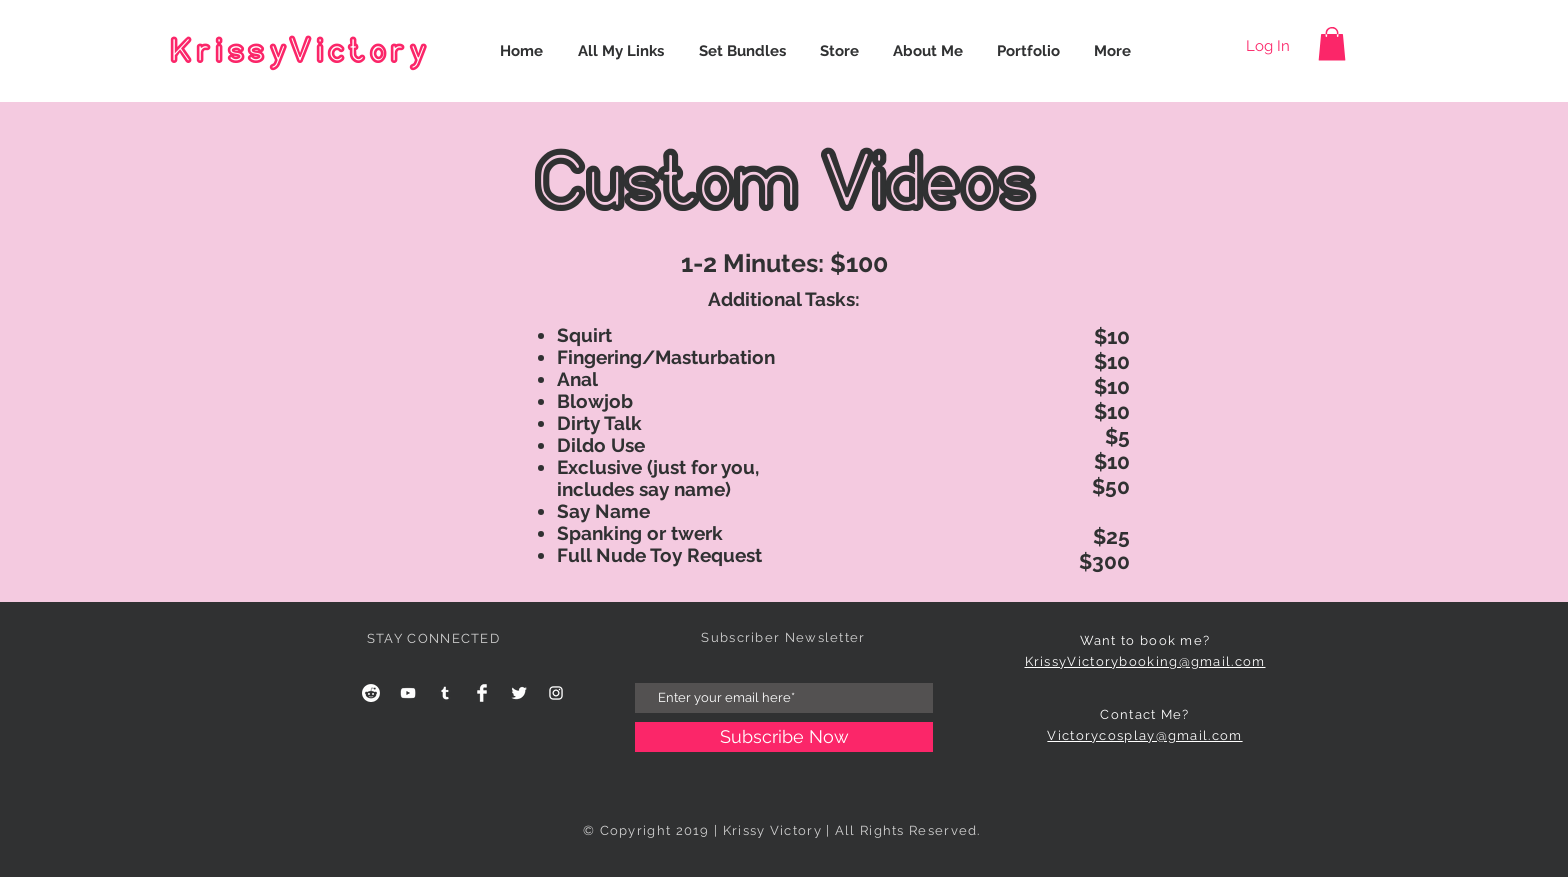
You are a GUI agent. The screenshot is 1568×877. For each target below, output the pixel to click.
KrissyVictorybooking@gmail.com (1145, 661)
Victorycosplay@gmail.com (1144, 735)
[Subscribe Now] (784, 737)
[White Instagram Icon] (556, 693)
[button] (1332, 43)
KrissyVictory (300, 51)
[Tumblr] (445, 693)
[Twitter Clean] (519, 693)
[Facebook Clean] (482, 693)
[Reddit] (371, 693)
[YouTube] (408, 693)
